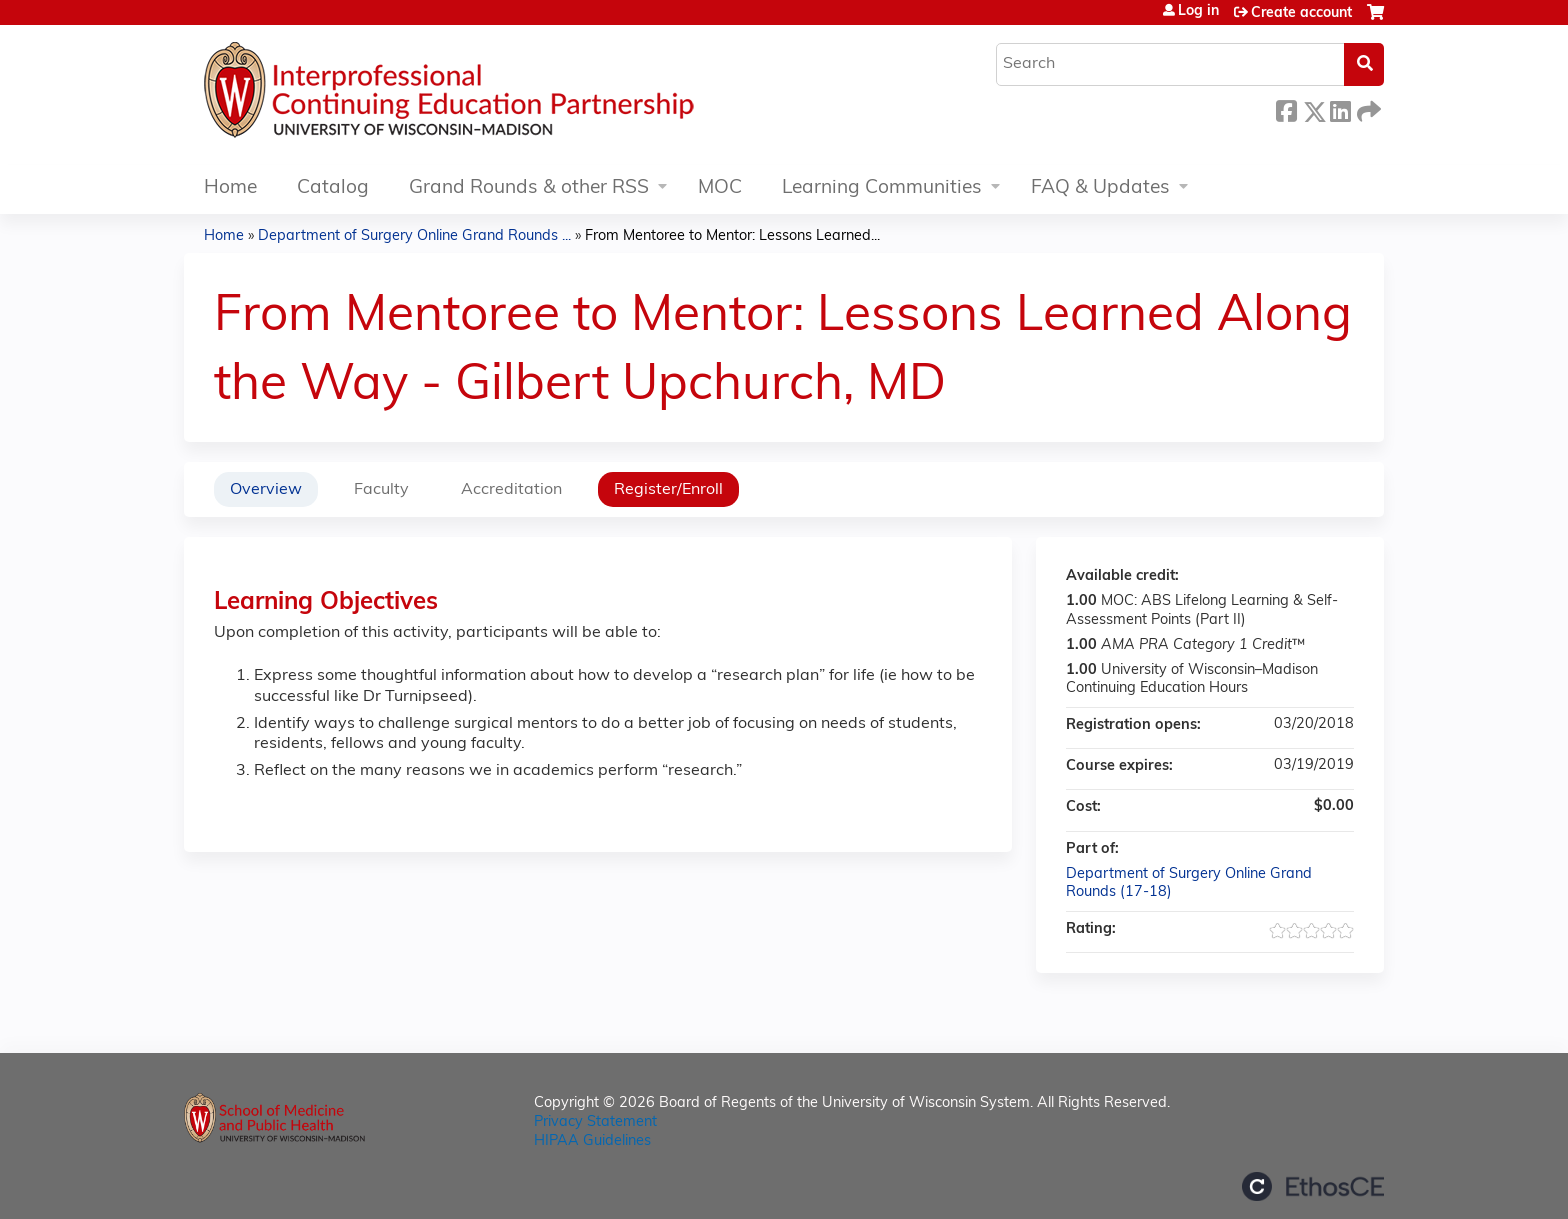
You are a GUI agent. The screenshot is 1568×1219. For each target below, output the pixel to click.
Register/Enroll (668, 490)
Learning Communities (882, 188)
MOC (720, 188)
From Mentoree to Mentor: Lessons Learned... (732, 236)
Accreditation (511, 490)
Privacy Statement (595, 1122)
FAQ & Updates (1100, 188)
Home (230, 188)
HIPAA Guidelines (592, 1141)
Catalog (333, 188)
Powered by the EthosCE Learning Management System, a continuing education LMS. (1313, 1186)
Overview (266, 490)
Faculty (381, 490)
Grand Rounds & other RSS (529, 188)
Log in (1198, 12)
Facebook (1286, 108)
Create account (1301, 13)
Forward (1367, 108)
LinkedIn (1340, 108)
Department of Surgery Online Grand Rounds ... (414, 236)
